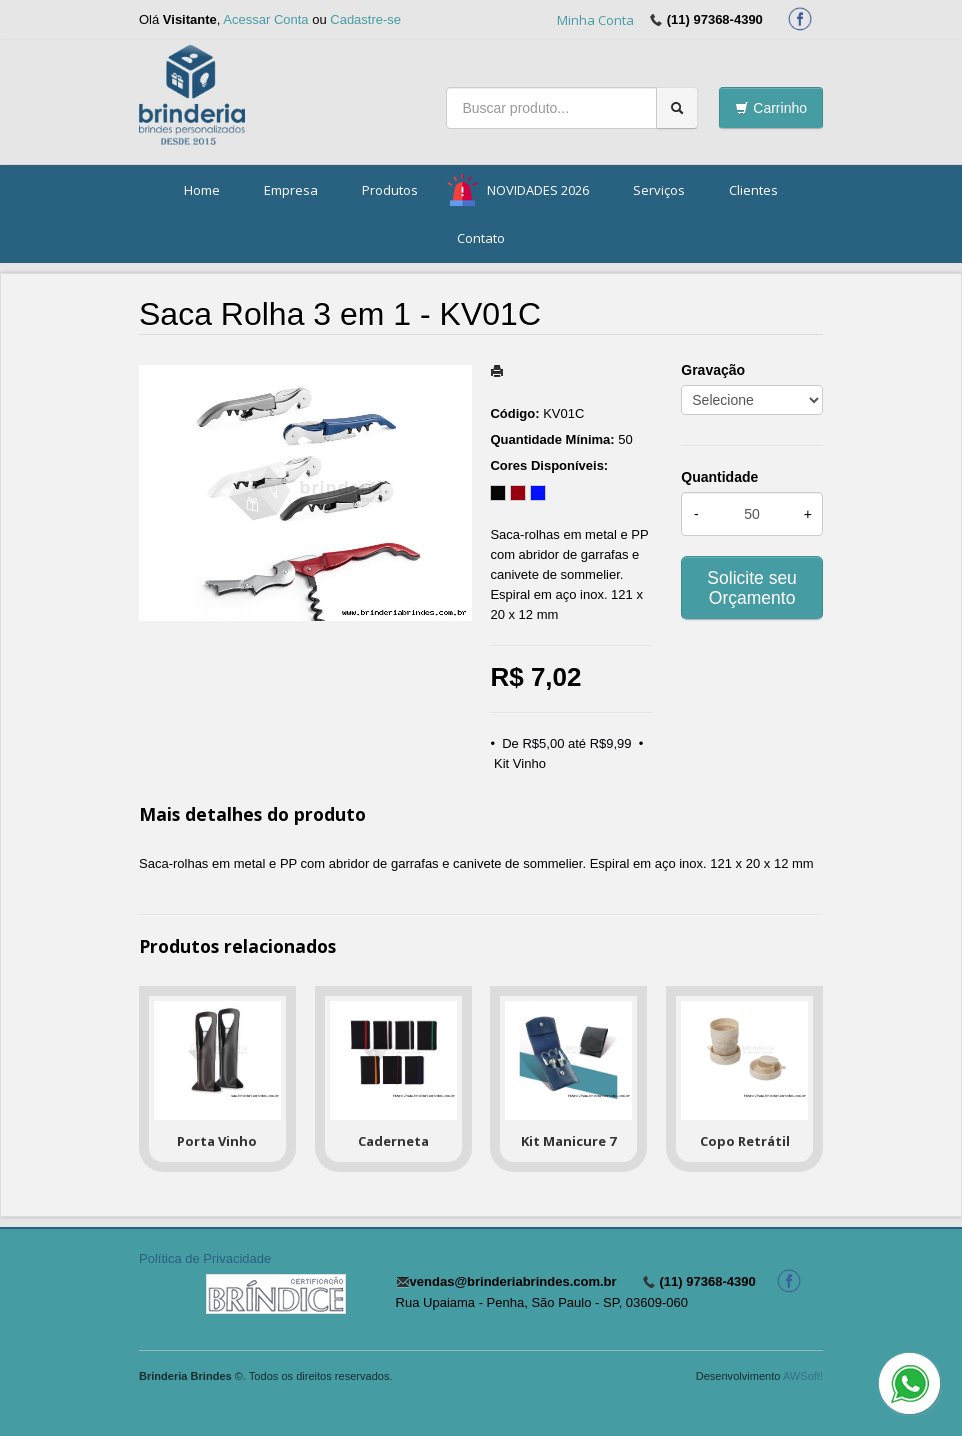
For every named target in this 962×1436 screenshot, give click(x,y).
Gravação (713, 370)
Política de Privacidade (205, 1258)
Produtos (390, 190)
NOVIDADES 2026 (538, 190)
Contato (481, 238)
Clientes (753, 190)
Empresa (291, 190)
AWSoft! (803, 1376)
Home (202, 190)
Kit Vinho (520, 763)
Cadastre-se (365, 19)
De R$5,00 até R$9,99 (566, 743)
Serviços (659, 190)
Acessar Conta (265, 19)
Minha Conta (595, 20)
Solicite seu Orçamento (752, 588)
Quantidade (719, 477)
